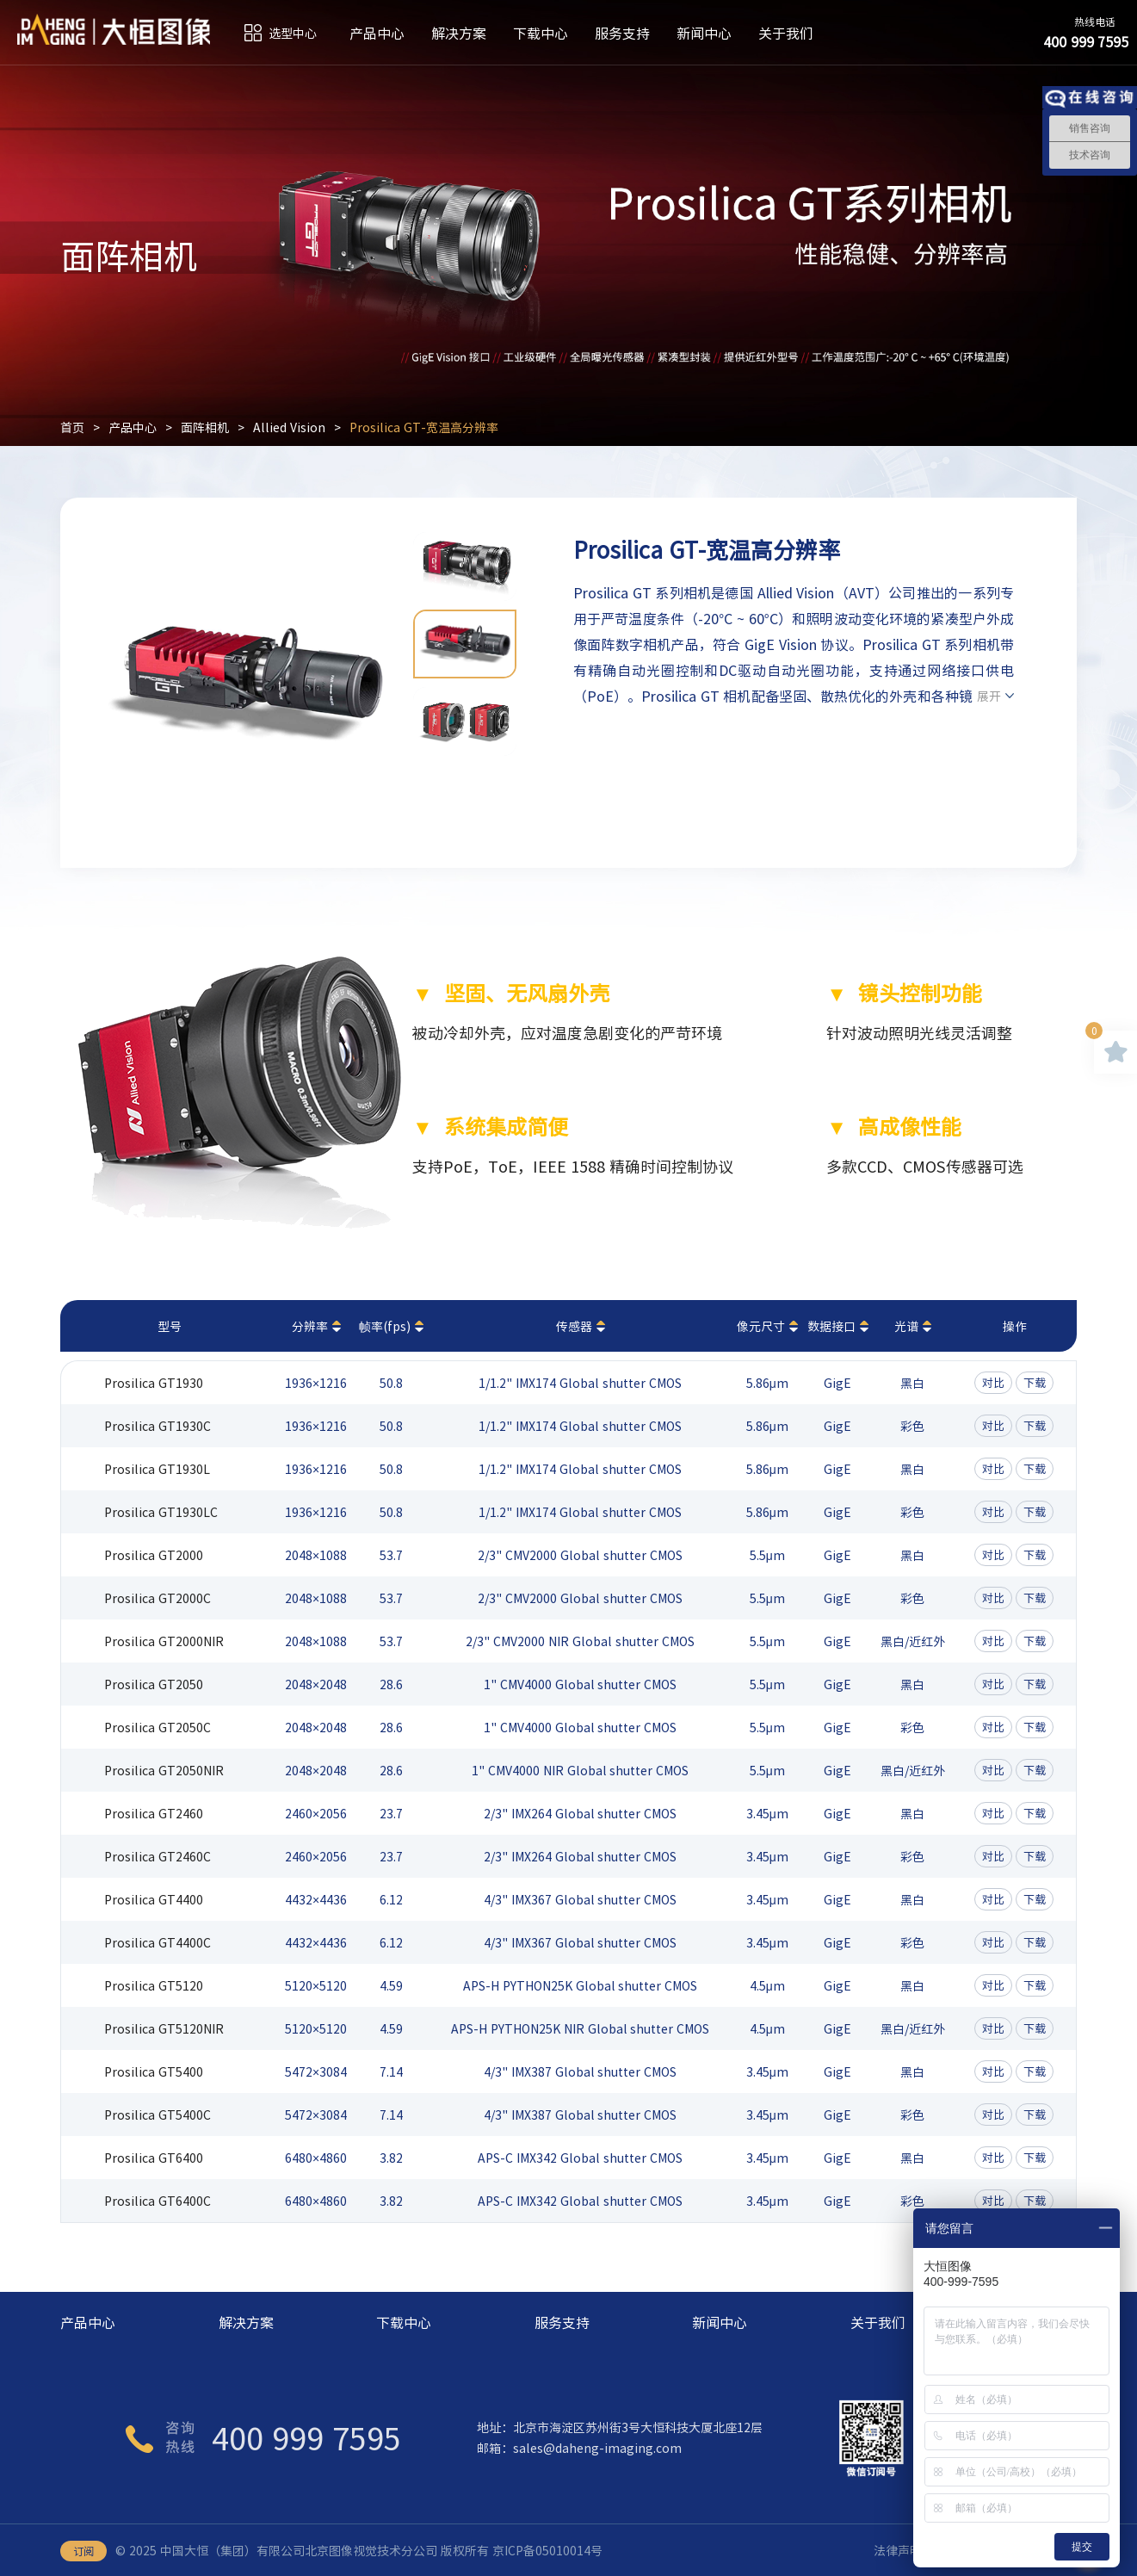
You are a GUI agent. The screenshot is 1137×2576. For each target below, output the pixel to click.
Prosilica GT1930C (157, 1425)
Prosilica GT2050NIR (164, 1770)
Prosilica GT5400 (153, 2071)
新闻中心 (704, 32)
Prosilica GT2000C (157, 1598)
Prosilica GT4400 (153, 1899)
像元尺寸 (761, 1325)
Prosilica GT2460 (153, 1813)
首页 (72, 427)
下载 (1034, 1382)
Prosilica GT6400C (157, 2200)
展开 (989, 695)
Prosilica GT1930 (153, 1382)
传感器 (574, 1325)
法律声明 (898, 2550)
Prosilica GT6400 (153, 2157)
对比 (993, 1382)
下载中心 (540, 32)
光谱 (906, 1325)
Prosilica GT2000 (153, 1555)
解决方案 (458, 32)
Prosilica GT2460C (157, 1856)
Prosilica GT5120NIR (164, 2028)
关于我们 (785, 32)
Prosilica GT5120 (153, 1985)
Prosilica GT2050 (153, 1684)
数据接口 (831, 1325)
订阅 (83, 2551)
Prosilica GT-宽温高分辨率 (423, 427)
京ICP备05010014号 (547, 2550)
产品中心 (377, 32)
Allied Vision (289, 427)
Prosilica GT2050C (157, 1727)
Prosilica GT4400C (157, 1942)
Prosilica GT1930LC (161, 1511)
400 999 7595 (306, 2437)
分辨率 (310, 1325)
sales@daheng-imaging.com (597, 2447)
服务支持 (622, 32)
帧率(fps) (385, 1325)
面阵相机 (205, 427)
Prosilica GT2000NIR (164, 1641)
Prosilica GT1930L (157, 1468)
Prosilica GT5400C (157, 2114)
